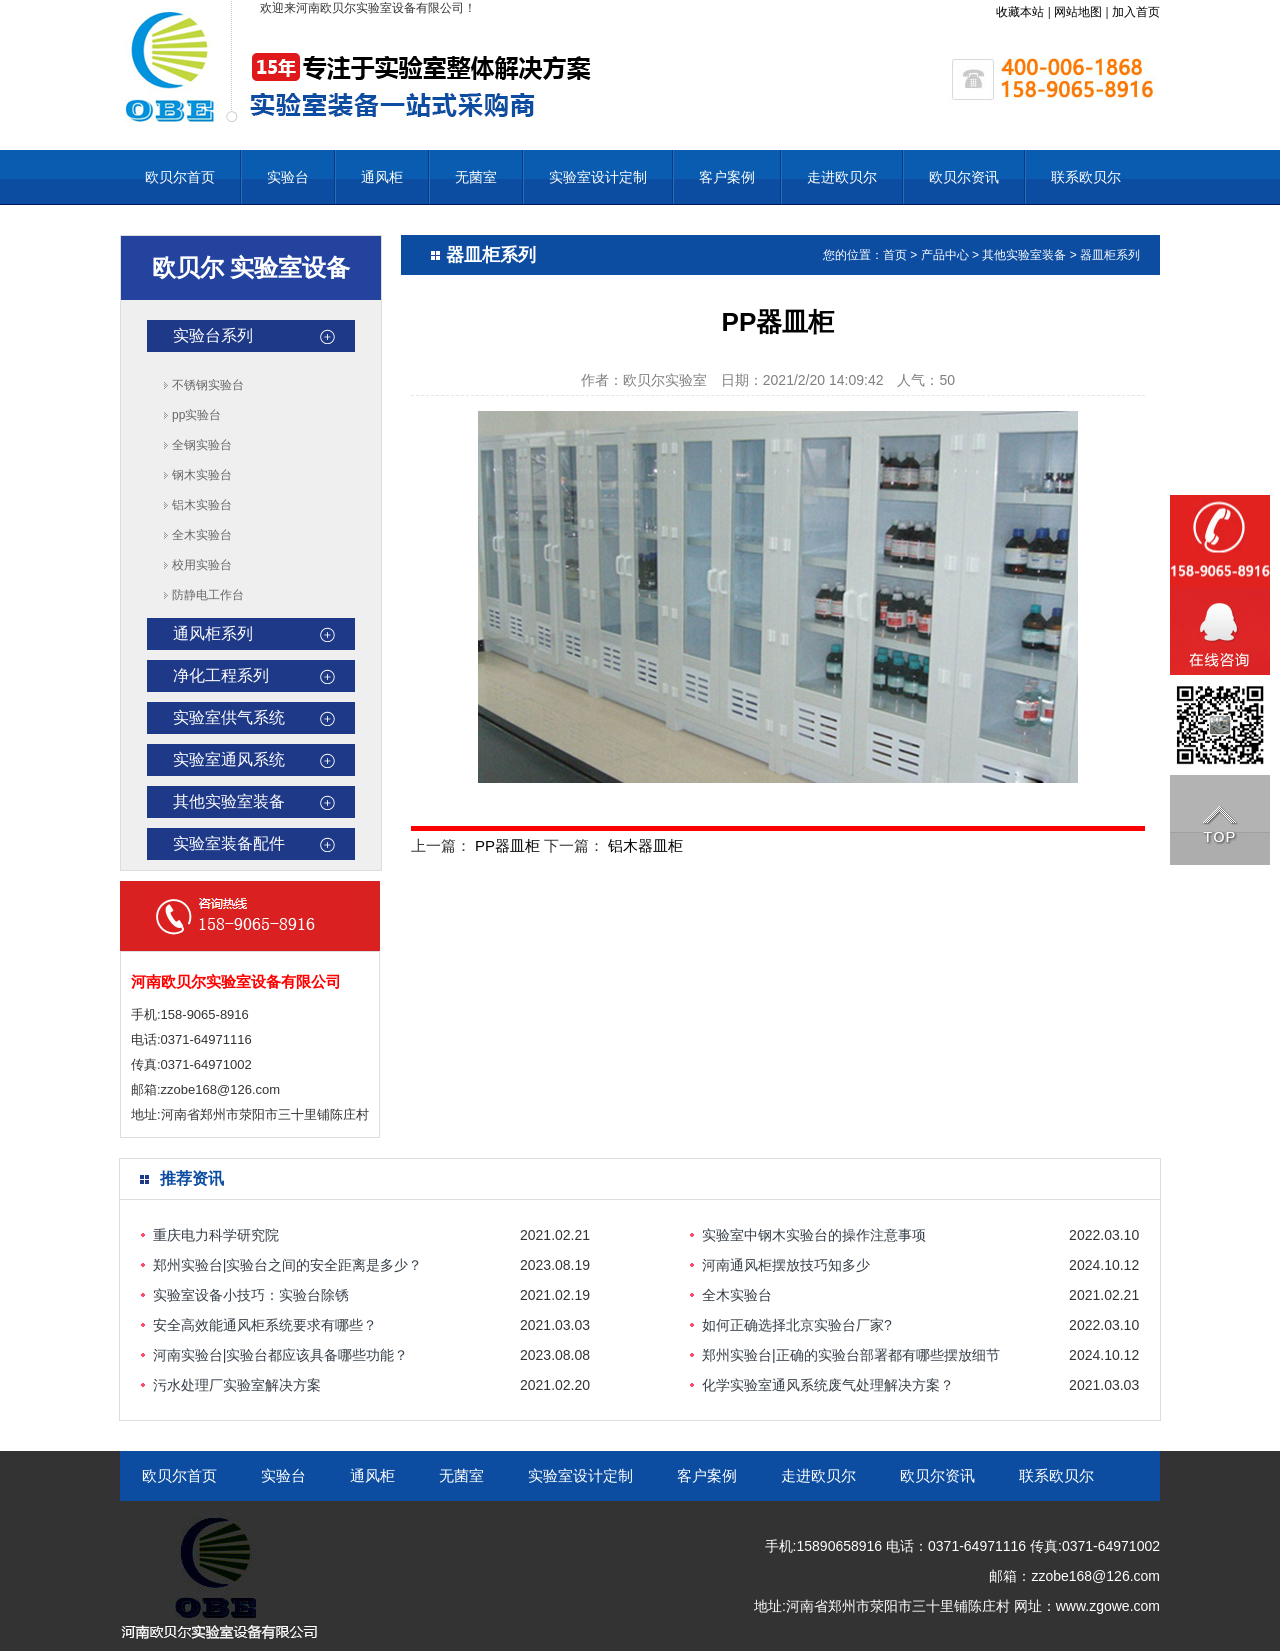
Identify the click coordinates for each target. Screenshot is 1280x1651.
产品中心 (945, 255)
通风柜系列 (213, 633)
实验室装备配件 (229, 843)
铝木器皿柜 (645, 845)
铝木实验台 (202, 505)
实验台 (288, 177)
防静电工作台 (208, 595)
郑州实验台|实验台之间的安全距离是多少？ (288, 1265)
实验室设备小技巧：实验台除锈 (251, 1295)
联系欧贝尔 (1086, 177)
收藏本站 (1020, 12)
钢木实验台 (202, 475)
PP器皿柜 (507, 845)
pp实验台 (196, 415)
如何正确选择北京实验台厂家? (797, 1325)
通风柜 (382, 177)
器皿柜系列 (1110, 255)
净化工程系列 (221, 675)
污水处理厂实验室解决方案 (237, 1385)
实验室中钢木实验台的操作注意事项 (814, 1235)
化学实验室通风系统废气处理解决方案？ (828, 1385)
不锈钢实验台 (208, 385)
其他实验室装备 (229, 801)
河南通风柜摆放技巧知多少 (786, 1265)
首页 (895, 255)
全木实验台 (202, 535)
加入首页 (1136, 12)
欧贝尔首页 (180, 177)
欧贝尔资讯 (964, 177)
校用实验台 (202, 565)
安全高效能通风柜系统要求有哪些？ (265, 1325)
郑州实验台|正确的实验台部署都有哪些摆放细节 (851, 1355)
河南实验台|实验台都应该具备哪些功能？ (281, 1355)
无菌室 (476, 177)
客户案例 (727, 177)
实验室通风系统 (229, 759)
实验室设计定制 (598, 177)
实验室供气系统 (229, 717)
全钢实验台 (202, 445)
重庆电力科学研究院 (216, 1235)
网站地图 (1078, 12)
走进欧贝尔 (842, 177)
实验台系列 (213, 335)
